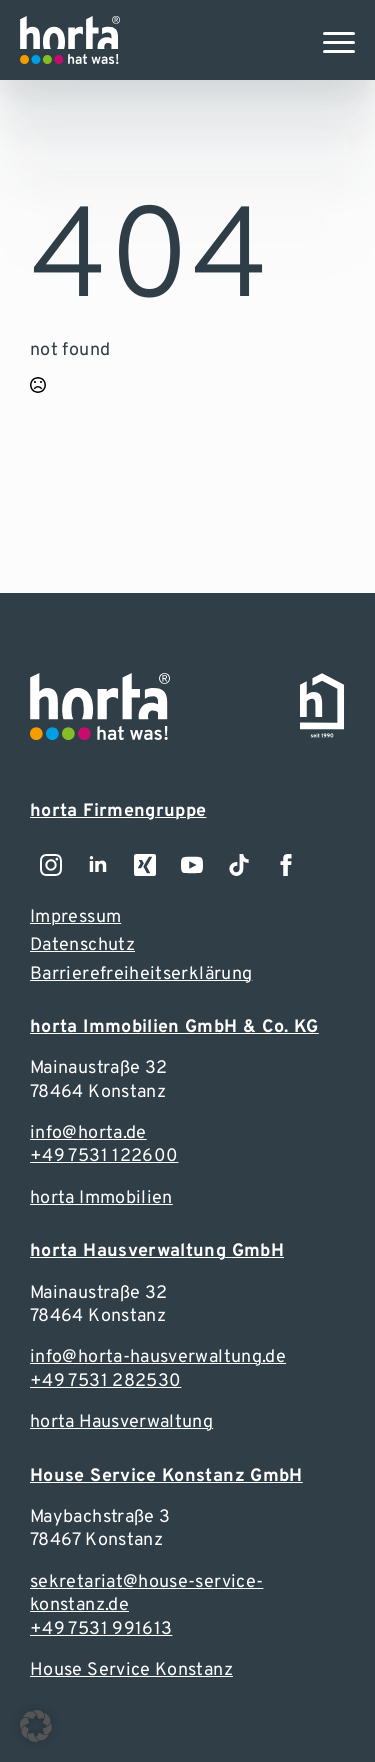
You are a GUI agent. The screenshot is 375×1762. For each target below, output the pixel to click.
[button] (36, 1726)
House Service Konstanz (131, 1670)
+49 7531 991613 (101, 1629)
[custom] (239, 865)
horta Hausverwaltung (121, 1422)
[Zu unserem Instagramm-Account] (51, 865)
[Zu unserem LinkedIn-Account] (98, 865)
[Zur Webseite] (70, 40)
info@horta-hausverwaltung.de (158, 1357)
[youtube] (192, 865)
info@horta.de (88, 1133)
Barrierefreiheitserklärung (141, 974)
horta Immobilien (101, 1198)
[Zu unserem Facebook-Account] (286, 865)
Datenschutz (82, 945)
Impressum (75, 917)
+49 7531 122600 (104, 1156)
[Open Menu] (339, 42)
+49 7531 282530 (105, 1381)
